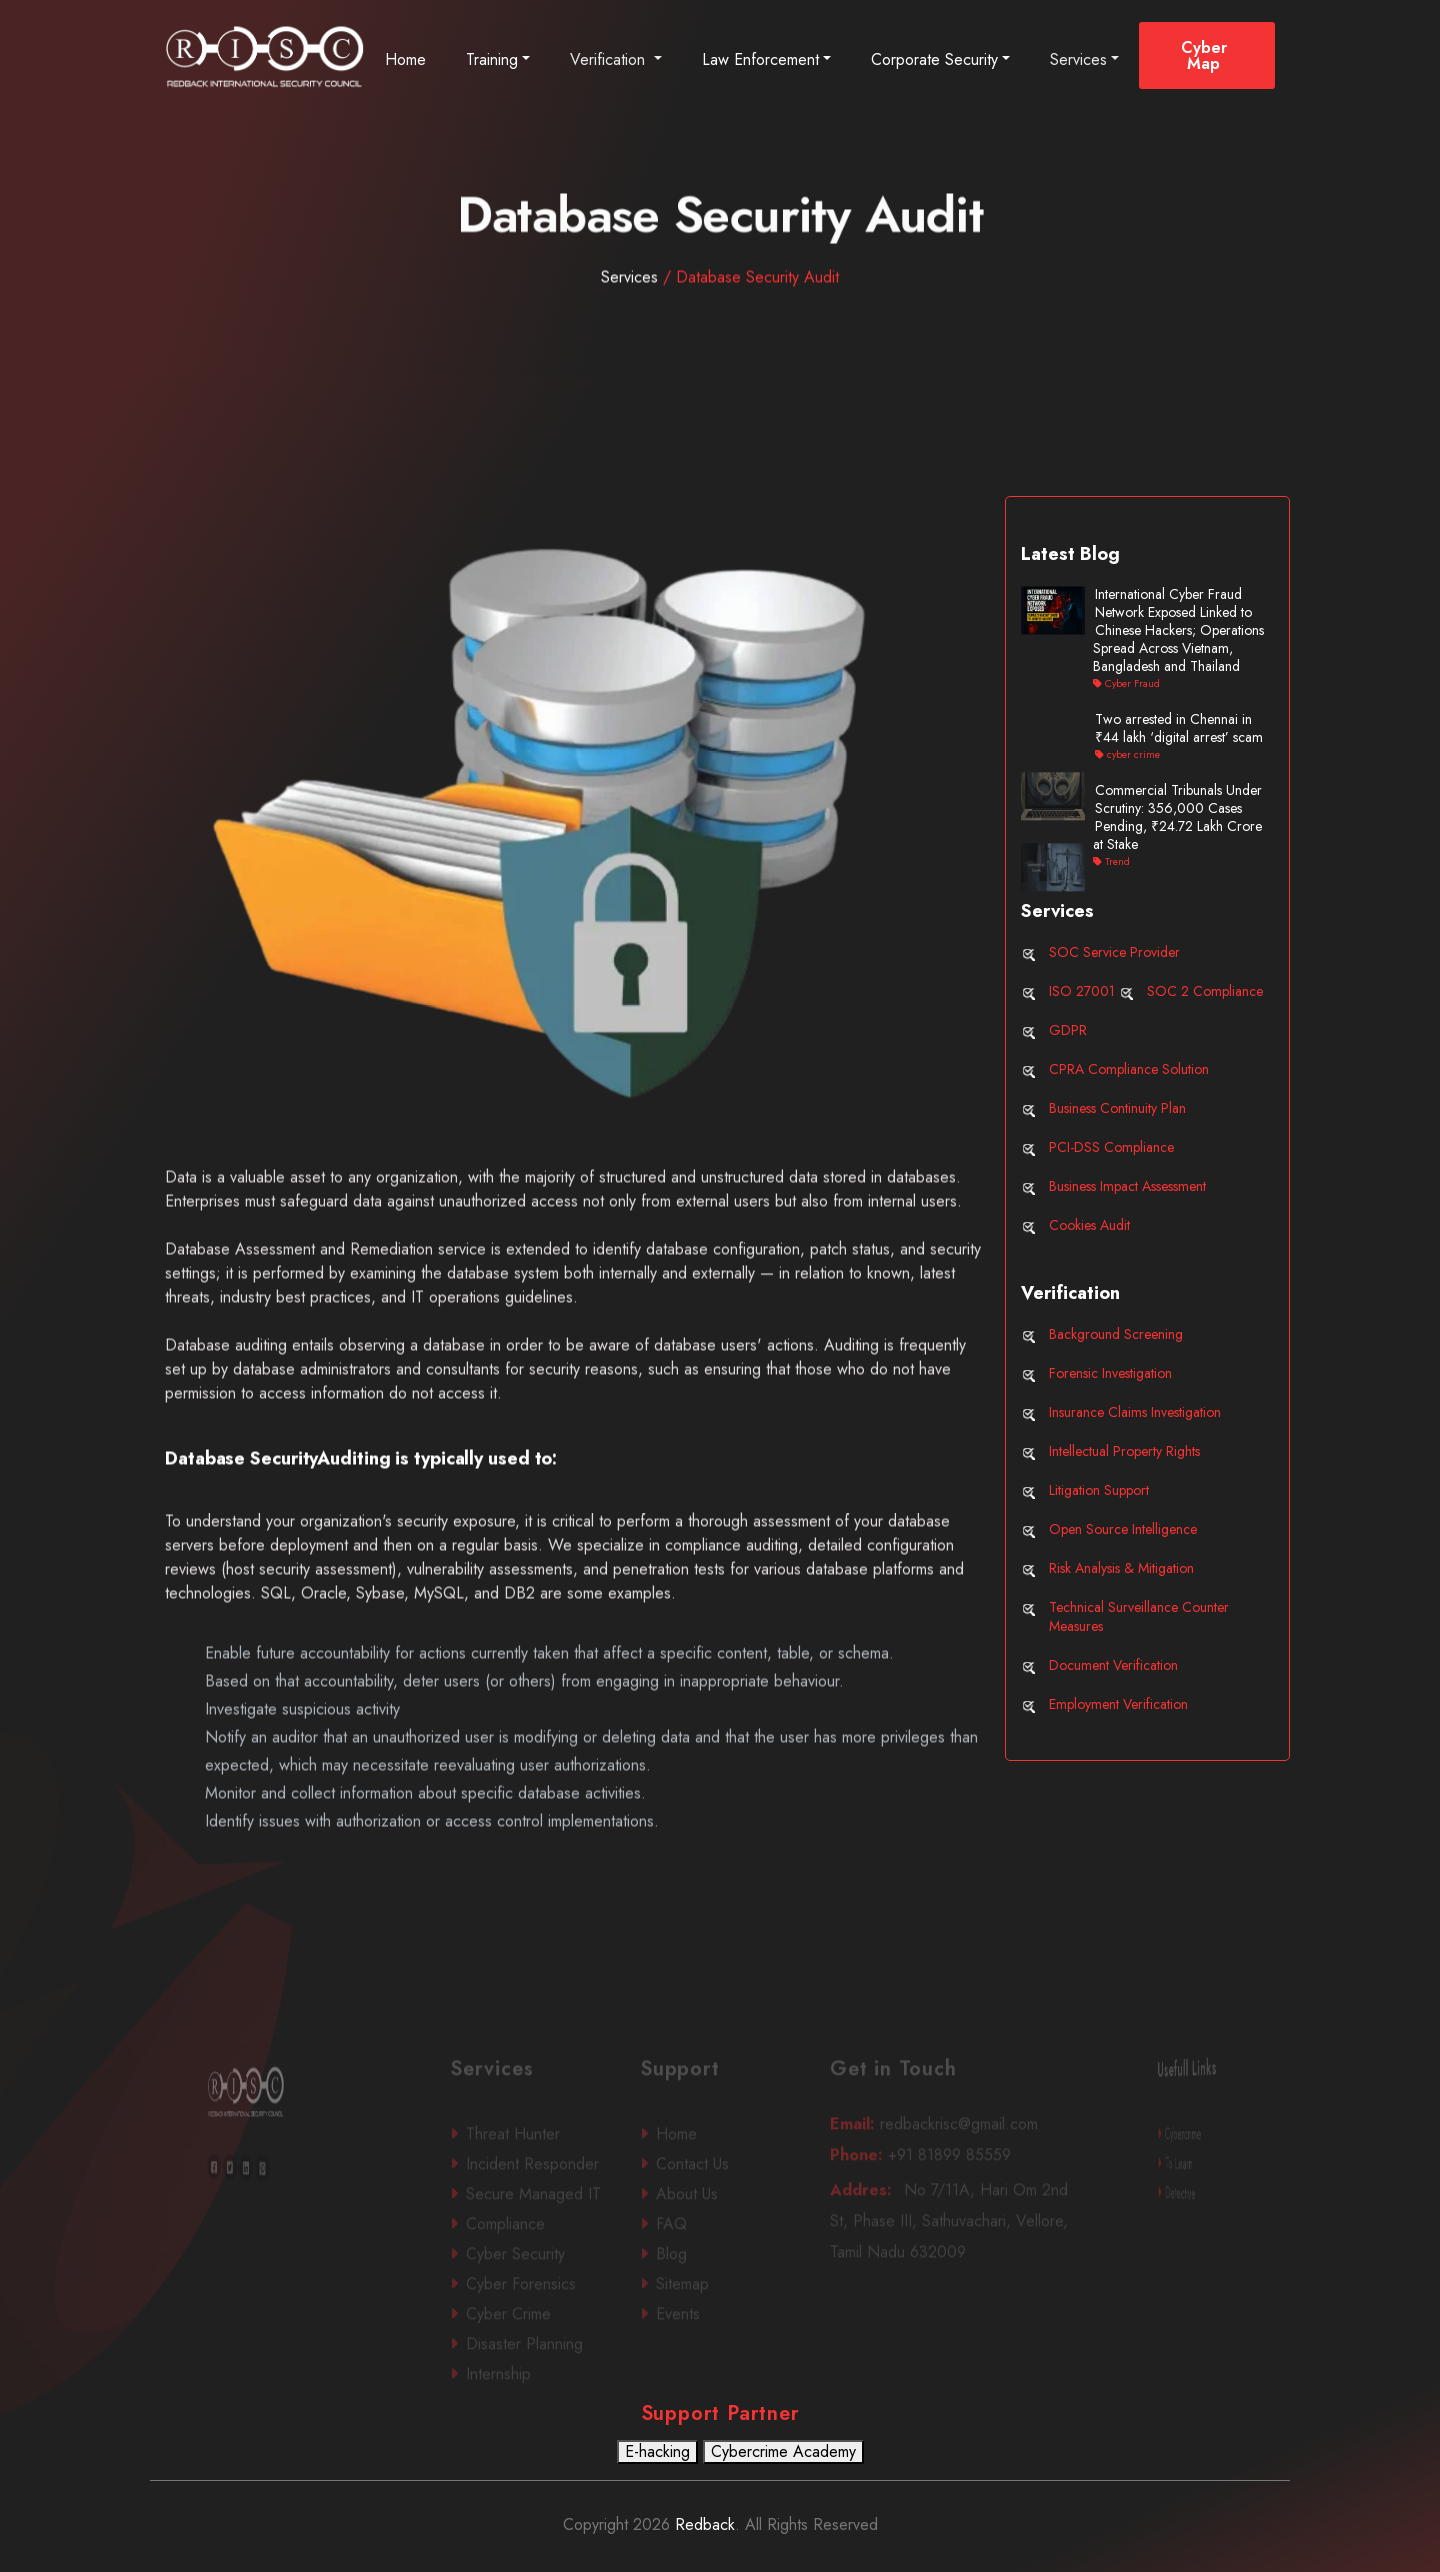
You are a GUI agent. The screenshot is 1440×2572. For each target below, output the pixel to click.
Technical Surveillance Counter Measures (1139, 1616)
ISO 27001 (1082, 991)
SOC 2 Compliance (1205, 991)
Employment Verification (1118, 1704)
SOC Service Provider (1114, 952)
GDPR (1068, 1030)
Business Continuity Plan (1117, 1108)
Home (405, 59)
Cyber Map (1204, 55)
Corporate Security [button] (934, 59)
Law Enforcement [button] (760, 59)
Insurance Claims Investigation (1135, 1412)
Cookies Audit (1089, 1225)
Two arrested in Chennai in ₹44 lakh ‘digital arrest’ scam (1179, 728)
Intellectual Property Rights (1124, 1451)
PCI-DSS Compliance (1111, 1147)
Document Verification (1113, 1665)
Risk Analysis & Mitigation (1121, 1568)
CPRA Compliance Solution (1129, 1069)
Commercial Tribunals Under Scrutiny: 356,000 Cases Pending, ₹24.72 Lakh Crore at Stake (1177, 817)
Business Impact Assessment (1127, 1186)
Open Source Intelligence (1123, 1529)
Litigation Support (1099, 1490)
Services (1078, 59)
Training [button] (492, 59)
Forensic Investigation (1110, 1373)
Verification (610, 59)
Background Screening (1116, 1334)
